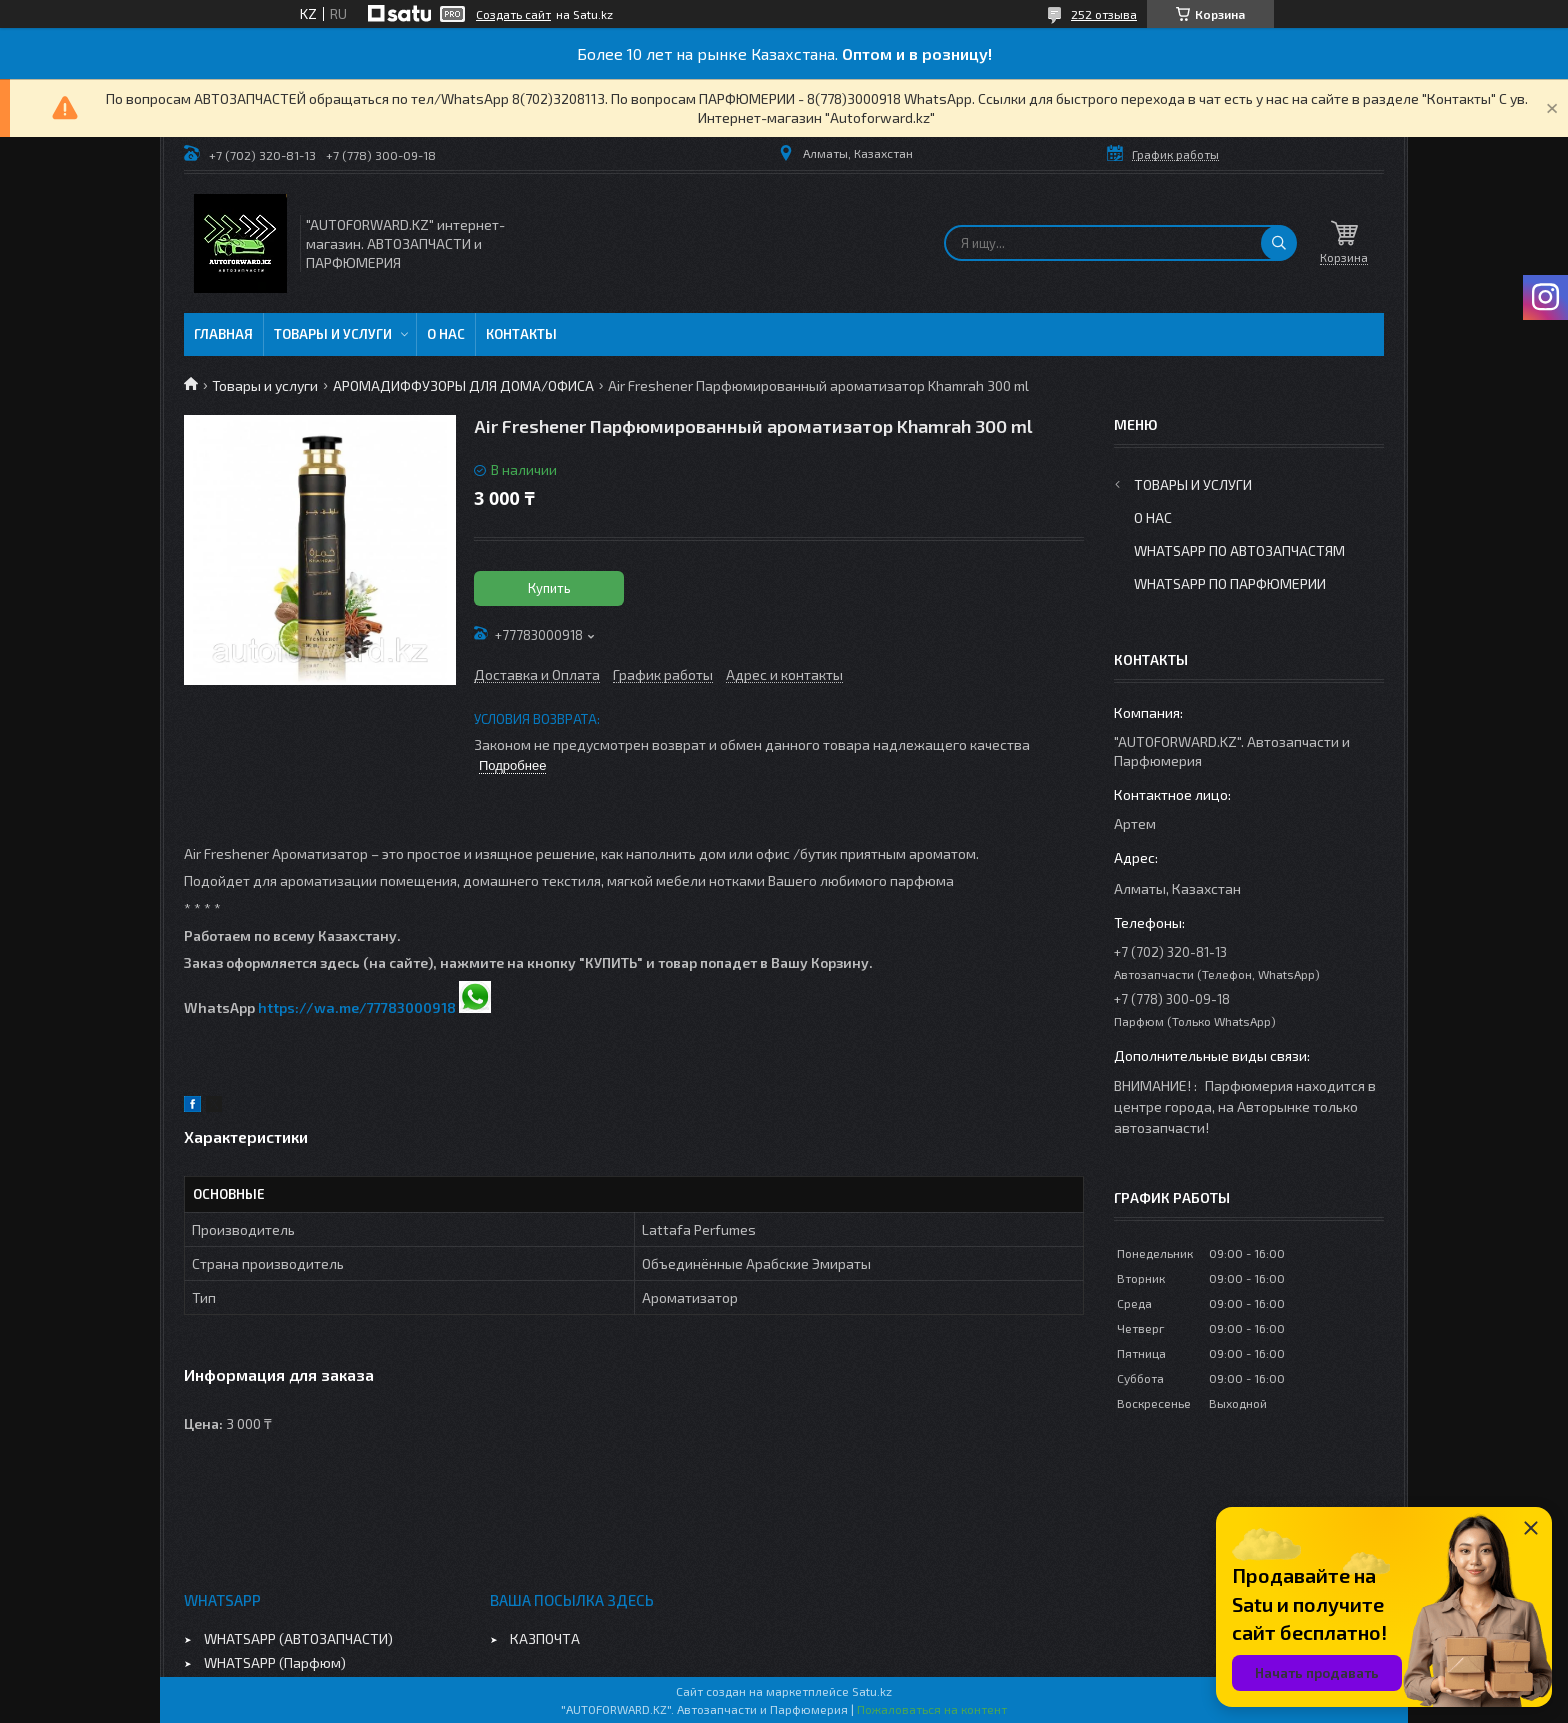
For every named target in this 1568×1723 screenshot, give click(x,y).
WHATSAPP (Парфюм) (275, 1662)
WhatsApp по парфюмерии (1230, 583)
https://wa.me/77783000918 (357, 1007)
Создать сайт (513, 14)
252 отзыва (1104, 14)
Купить (549, 588)
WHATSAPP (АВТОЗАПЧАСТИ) (298, 1638)
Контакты (521, 334)
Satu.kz (872, 1691)
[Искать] (1279, 243)
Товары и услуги (333, 334)
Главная (223, 334)
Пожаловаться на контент (932, 1709)
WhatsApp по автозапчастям (1239, 550)
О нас (446, 334)
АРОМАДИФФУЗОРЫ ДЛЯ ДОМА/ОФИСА (463, 385)
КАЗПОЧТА (545, 1638)
